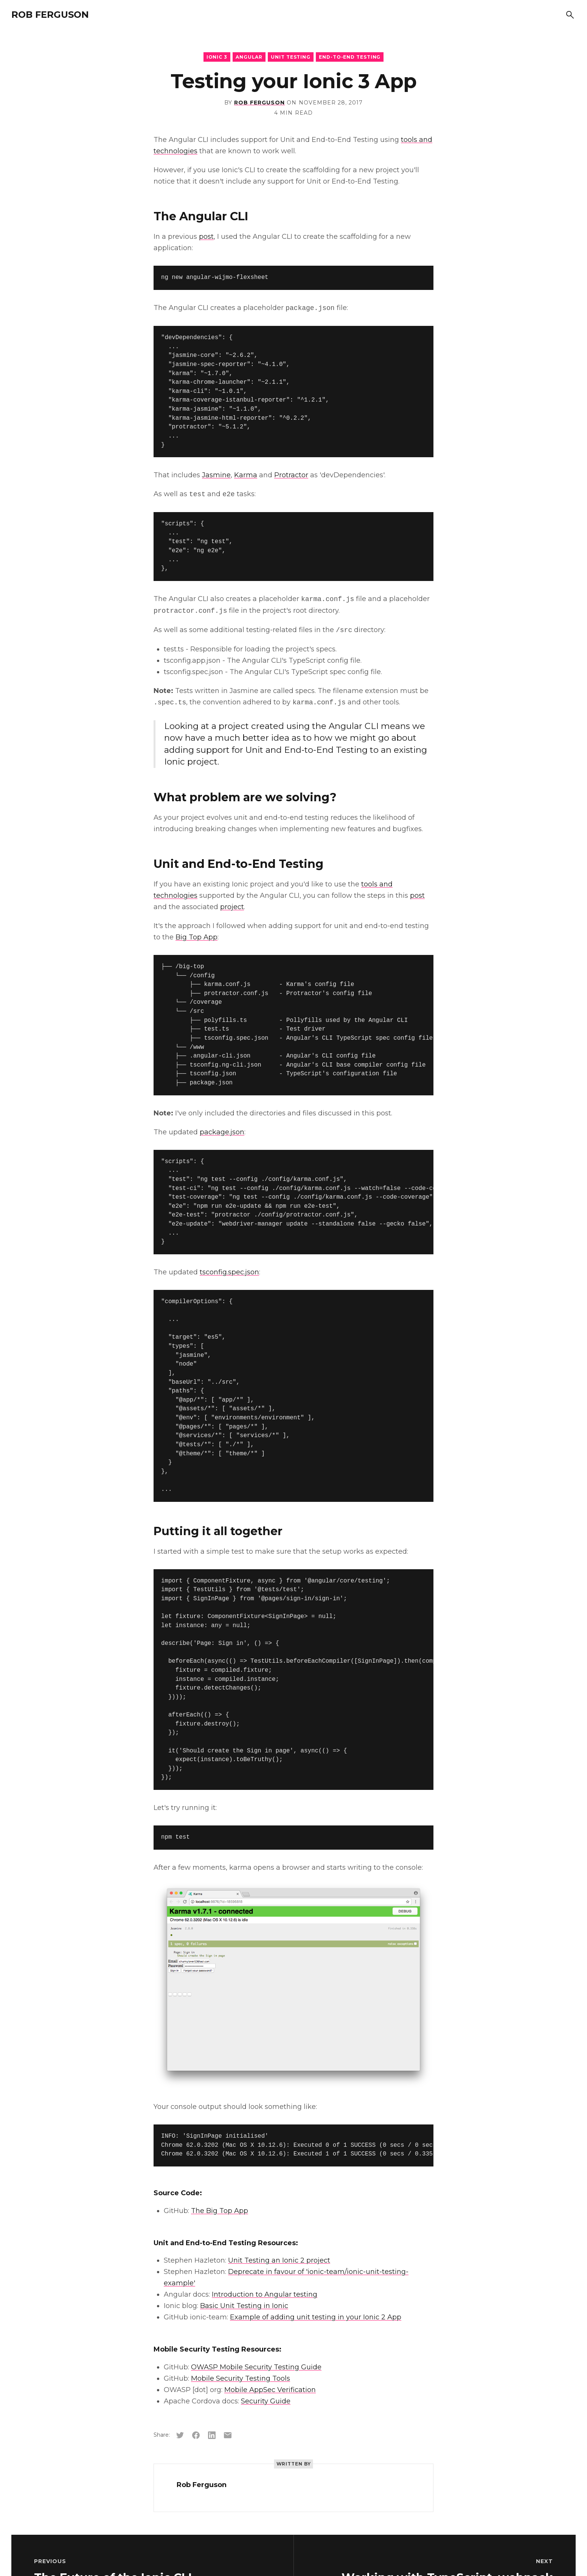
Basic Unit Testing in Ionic (244, 2306)
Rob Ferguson (50, 14)
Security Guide (265, 2401)
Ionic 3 (217, 57)
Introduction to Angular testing (264, 2294)
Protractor (291, 475)
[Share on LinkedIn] (211, 2435)
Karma (245, 475)
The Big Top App (219, 2211)
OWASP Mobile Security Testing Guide (256, 2367)
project (232, 907)
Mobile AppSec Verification (270, 2390)
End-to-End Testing (349, 57)
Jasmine (216, 475)
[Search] (570, 14)
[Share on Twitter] (180, 2435)
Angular (249, 57)
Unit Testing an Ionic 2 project (279, 2260)
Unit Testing (291, 57)
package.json (222, 1132)
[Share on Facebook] (196, 2435)
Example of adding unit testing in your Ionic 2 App (315, 2317)
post (206, 236)
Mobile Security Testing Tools (240, 2378)
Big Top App (196, 937)
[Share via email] (227, 2435)
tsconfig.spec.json (229, 1272)
